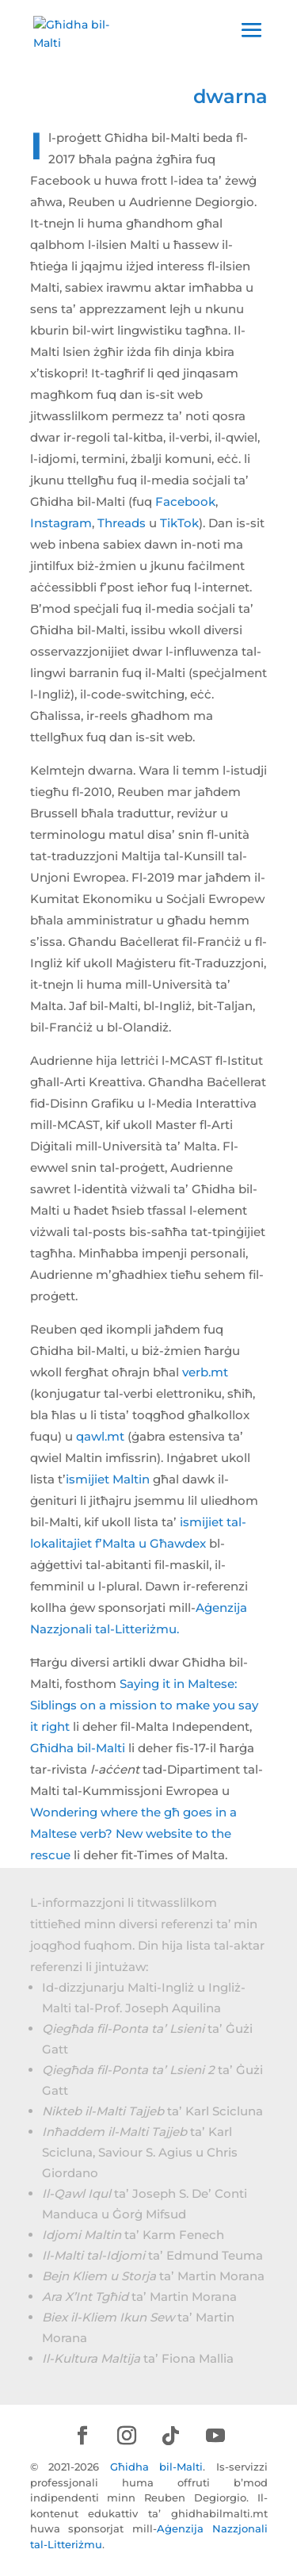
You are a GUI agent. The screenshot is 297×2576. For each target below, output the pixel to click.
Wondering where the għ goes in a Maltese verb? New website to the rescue (133, 1833)
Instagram (61, 522)
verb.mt (205, 1372)
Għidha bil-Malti (77, 1747)
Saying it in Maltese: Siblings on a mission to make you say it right (144, 1705)
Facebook (185, 501)
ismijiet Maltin (108, 1479)
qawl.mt (100, 1436)
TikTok (179, 522)
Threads (121, 522)
